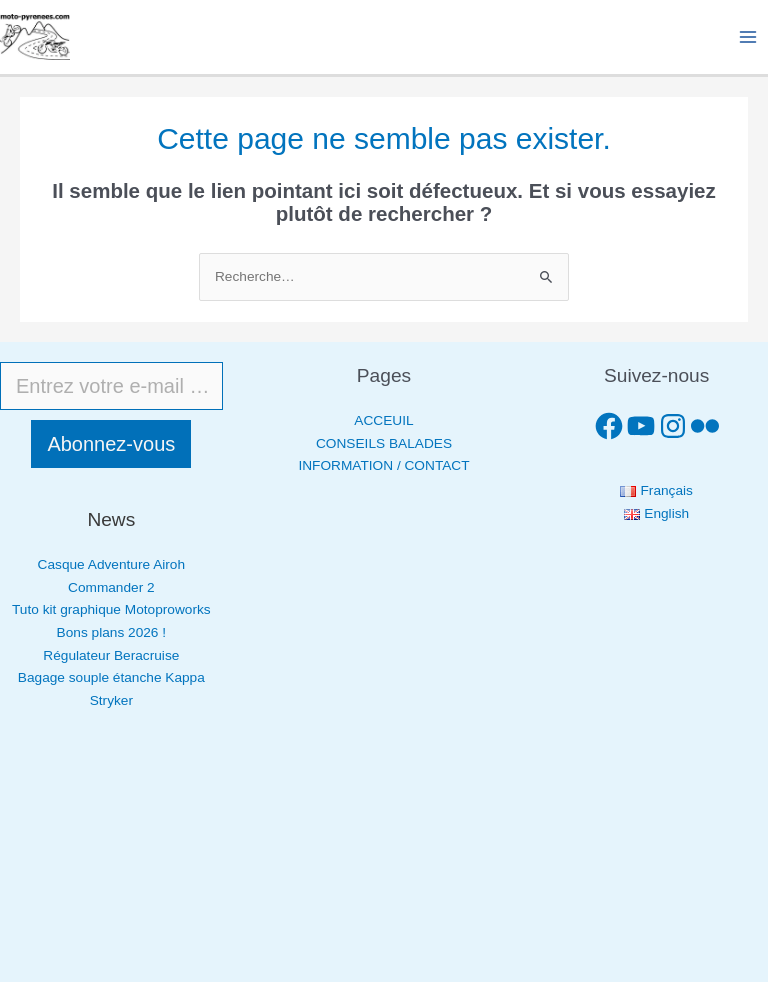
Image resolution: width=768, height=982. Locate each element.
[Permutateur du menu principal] (748, 37)
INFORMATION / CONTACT (383, 465)
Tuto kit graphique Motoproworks (111, 609)
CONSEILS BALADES (384, 443)
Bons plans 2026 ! (111, 632)
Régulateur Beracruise (111, 655)
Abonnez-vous (111, 444)
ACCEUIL (383, 420)
